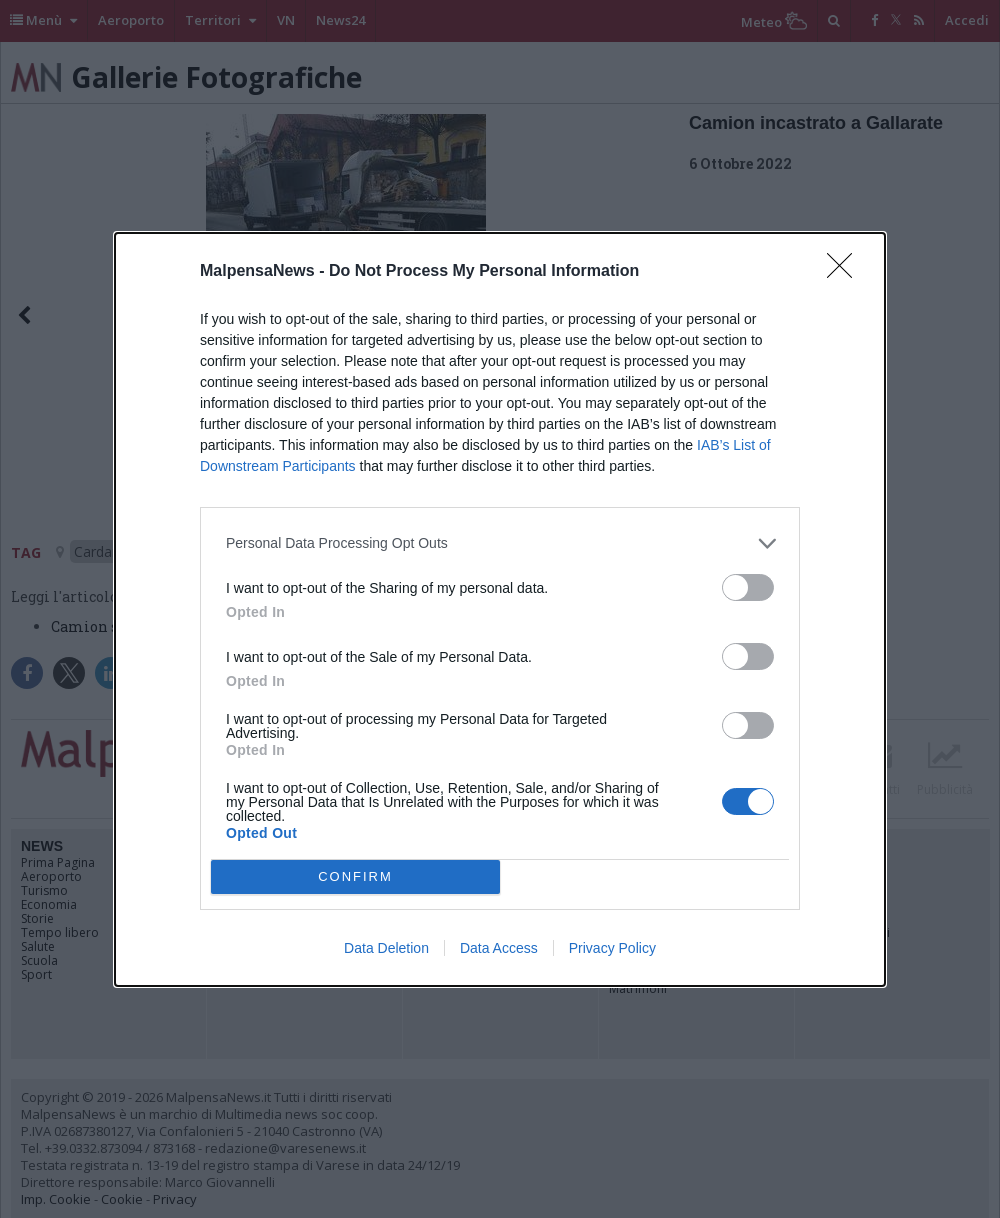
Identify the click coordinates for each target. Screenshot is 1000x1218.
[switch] (748, 587)
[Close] (846, 272)
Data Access (499, 948)
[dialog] (500, 609)
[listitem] (500, 543)
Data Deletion (386, 948)
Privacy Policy (612, 948)
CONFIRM (355, 876)
